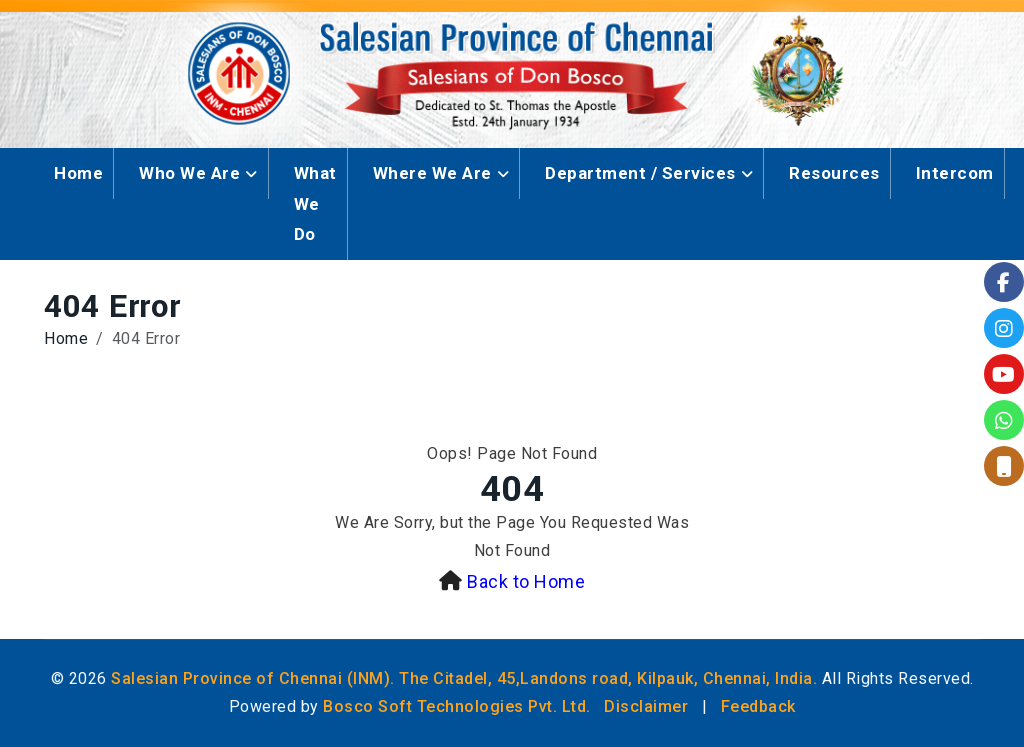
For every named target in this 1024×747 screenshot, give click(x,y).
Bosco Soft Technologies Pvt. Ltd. (457, 706)
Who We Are (189, 173)
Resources (834, 173)
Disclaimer (646, 706)
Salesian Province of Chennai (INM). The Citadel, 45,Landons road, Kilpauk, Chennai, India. (464, 678)
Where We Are (432, 173)
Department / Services (640, 173)
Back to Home (526, 581)
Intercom (955, 173)
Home (78, 173)
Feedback (758, 706)
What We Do (315, 203)
